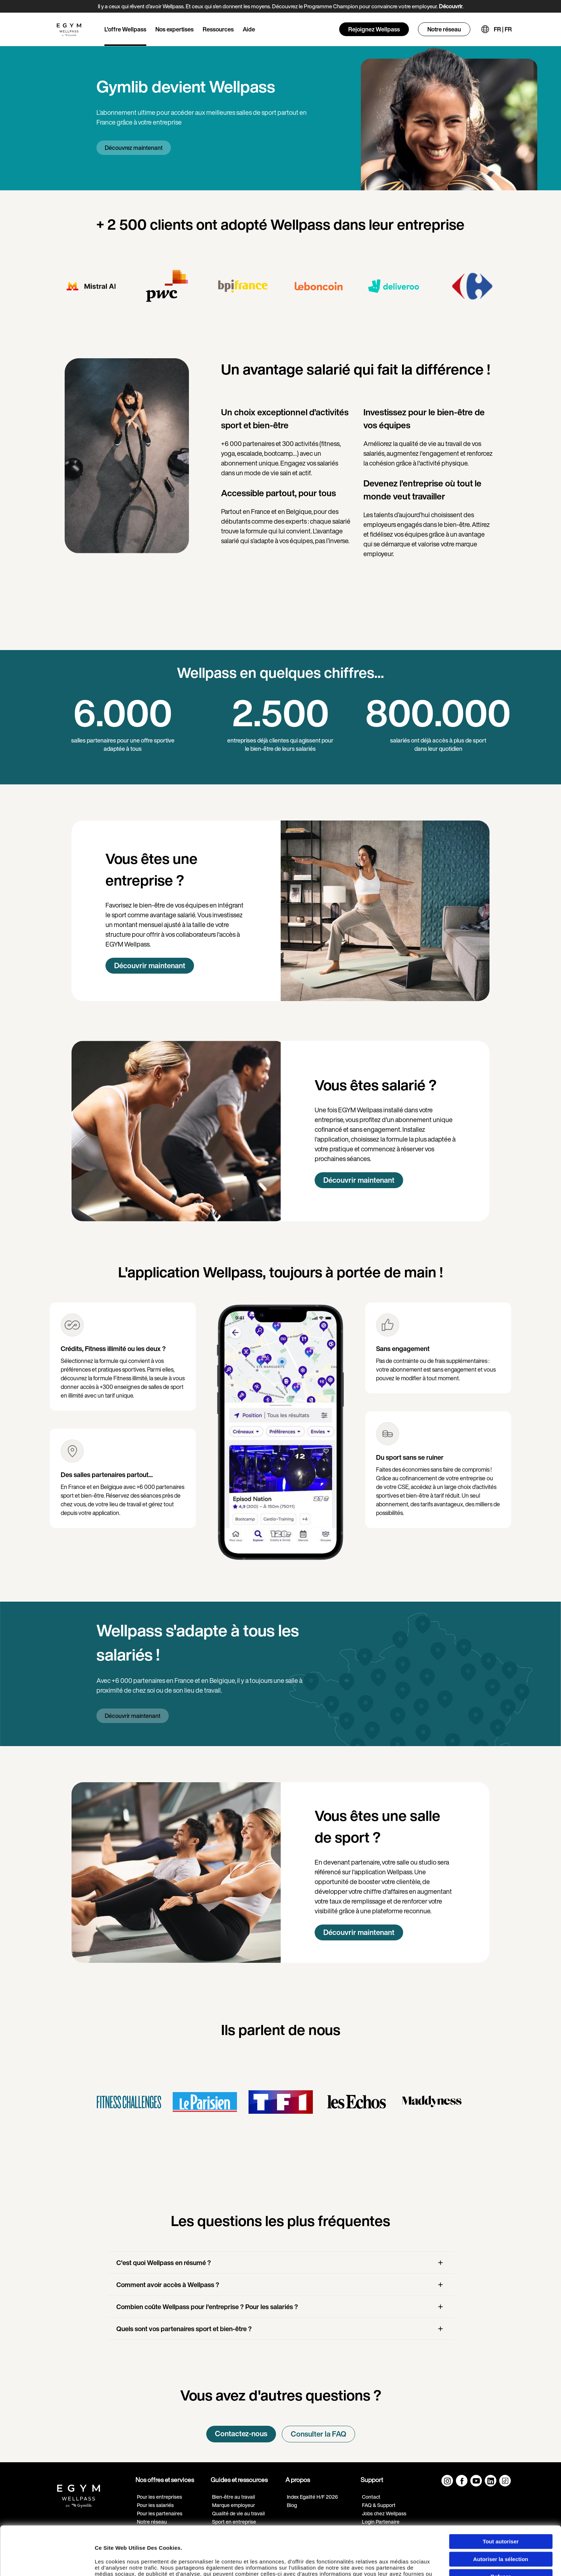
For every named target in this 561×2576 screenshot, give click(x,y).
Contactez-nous (241, 2433)
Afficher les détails (405, 2563)
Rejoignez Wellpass (374, 29)
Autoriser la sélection (500, 2513)
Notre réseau (444, 29)
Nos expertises (174, 29)
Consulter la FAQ (318, 2434)
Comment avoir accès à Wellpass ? (167, 2284)
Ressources (218, 29)
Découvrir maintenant (149, 965)
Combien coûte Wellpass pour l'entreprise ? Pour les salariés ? (207, 2306)
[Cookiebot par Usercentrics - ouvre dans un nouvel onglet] (46, 2563)
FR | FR (503, 29)
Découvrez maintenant (134, 147)
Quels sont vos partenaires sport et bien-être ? (184, 2328)
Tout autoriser (501, 2496)
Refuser (501, 2531)
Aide (249, 29)
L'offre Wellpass (125, 29)
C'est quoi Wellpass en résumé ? (163, 2262)
